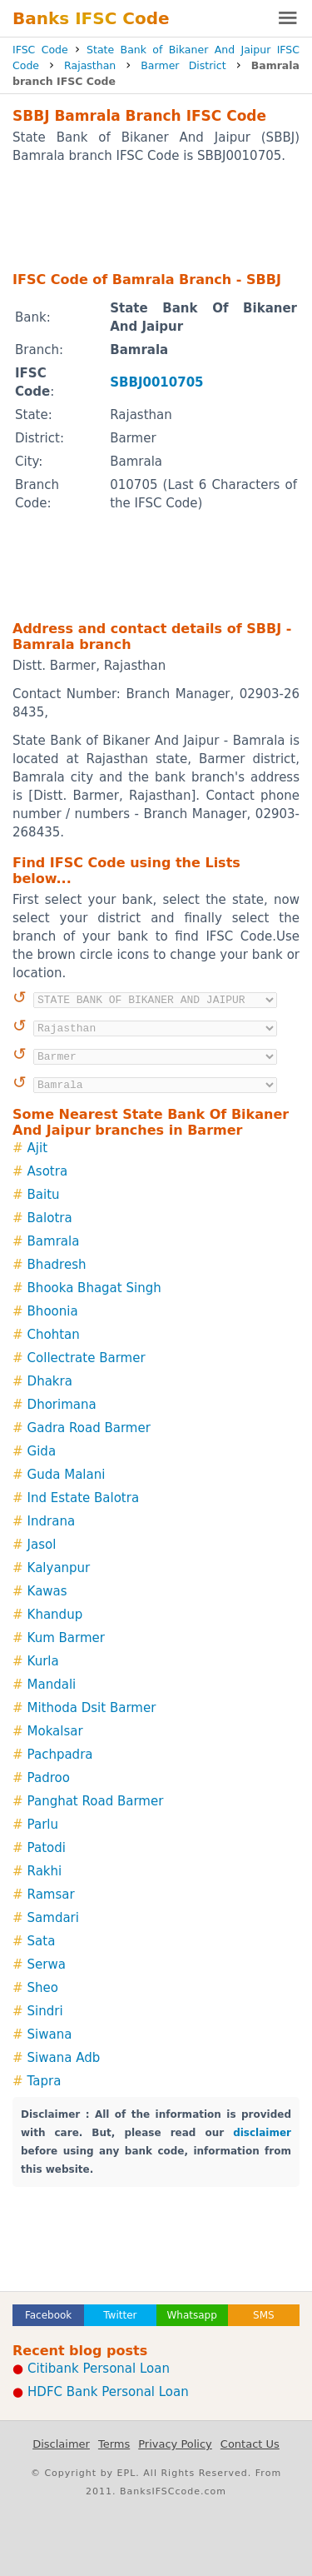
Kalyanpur (59, 1567)
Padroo (48, 1777)
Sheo (42, 1987)
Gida (42, 1451)
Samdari (53, 1917)
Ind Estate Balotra (83, 1497)
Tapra (44, 2081)
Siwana (49, 2034)
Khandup (55, 1614)
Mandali (52, 1684)
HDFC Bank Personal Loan (108, 2391)
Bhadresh (57, 1264)
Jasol (42, 1544)
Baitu (43, 1194)
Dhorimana (62, 1404)
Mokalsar (55, 1731)
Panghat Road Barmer (95, 1801)
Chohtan (53, 1334)
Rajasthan (90, 65)
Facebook (48, 2315)
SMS (264, 2315)
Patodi (46, 1847)
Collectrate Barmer (86, 1357)
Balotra (49, 1218)
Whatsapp (191, 2315)
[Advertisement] (156, 216)
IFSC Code (40, 49)
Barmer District (183, 65)
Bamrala (53, 1241)
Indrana (51, 1521)
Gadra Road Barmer (89, 1427)
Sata (41, 1941)
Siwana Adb (64, 2057)
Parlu (42, 1824)
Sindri (45, 2011)
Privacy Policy (175, 2444)
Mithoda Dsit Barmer (91, 1707)
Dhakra (49, 1381)
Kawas (47, 1591)
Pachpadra (60, 1754)
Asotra (47, 1171)
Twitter (119, 2315)
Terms (114, 2444)
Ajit (37, 1148)
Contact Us (250, 2444)
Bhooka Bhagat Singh (94, 1288)
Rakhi (44, 1871)
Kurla (43, 1661)
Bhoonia (52, 1311)
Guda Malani (66, 1474)
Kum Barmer (66, 1637)
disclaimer (262, 2133)
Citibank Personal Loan (98, 2368)
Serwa (46, 1964)
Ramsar (51, 1894)
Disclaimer (61, 2444)
